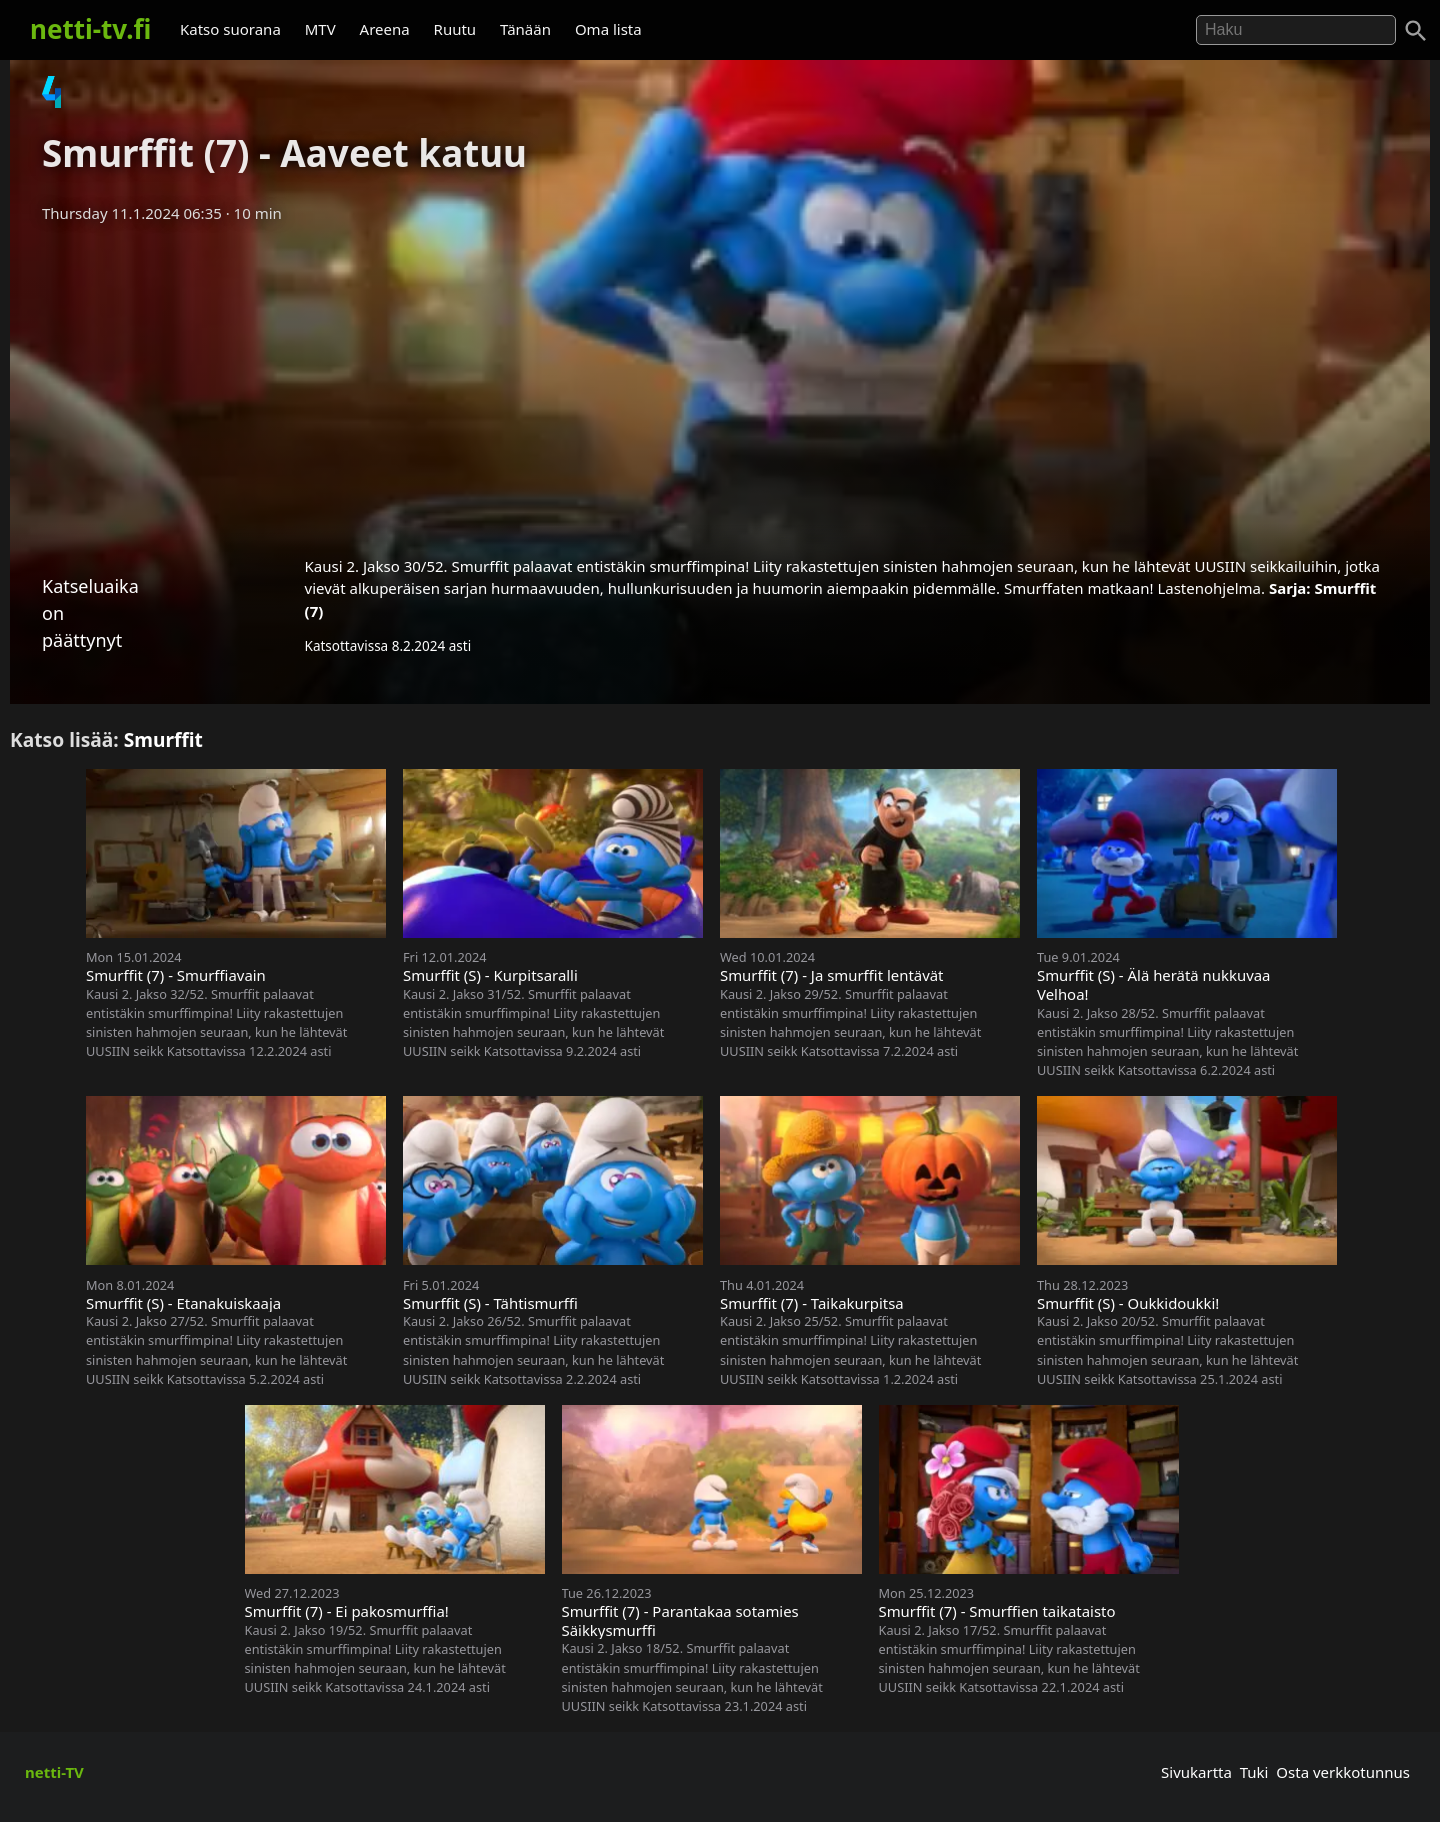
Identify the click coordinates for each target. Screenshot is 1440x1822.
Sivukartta (1196, 1772)
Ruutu (455, 29)
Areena (385, 29)
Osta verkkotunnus (1343, 1772)
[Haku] (1416, 31)
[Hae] (1296, 30)
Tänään (525, 29)
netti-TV (54, 1772)
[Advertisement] (720, 383)
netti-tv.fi (90, 29)
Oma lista (608, 29)
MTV (320, 29)
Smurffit (163, 739)
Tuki (1254, 1772)
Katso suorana (230, 29)
